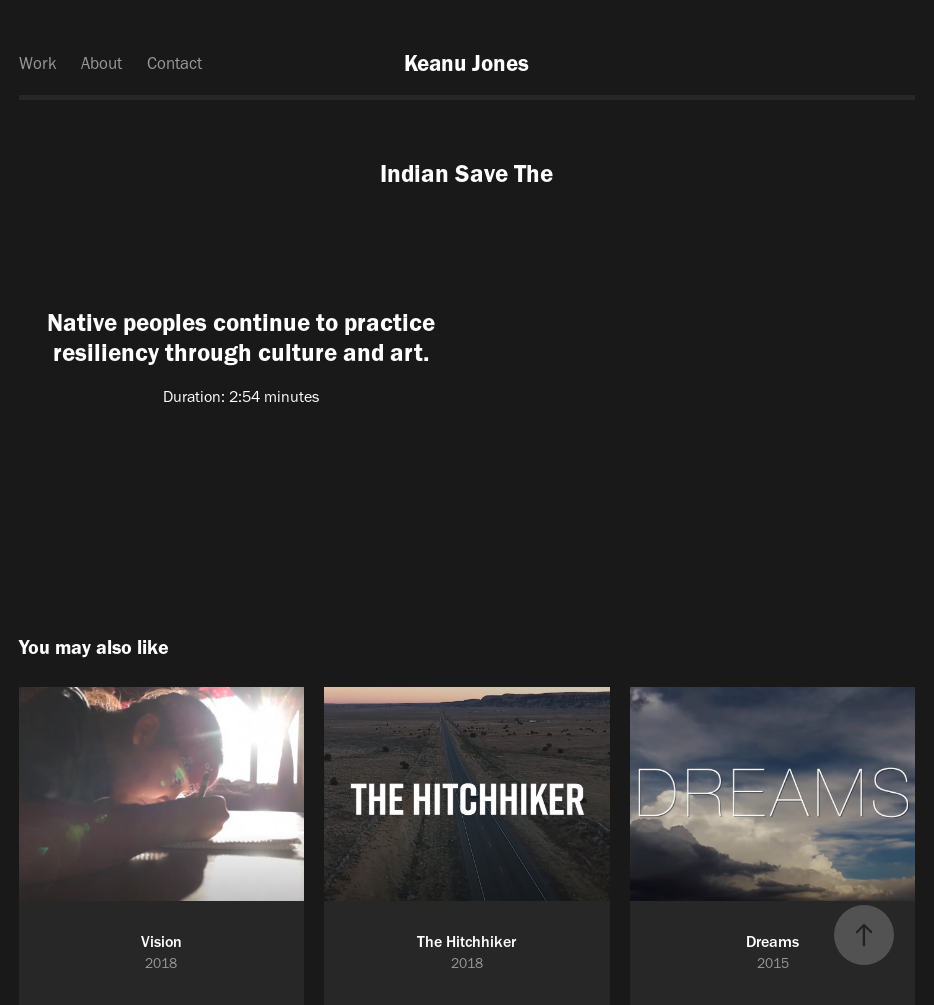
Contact (174, 63)
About (101, 63)
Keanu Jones (466, 63)
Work (38, 63)
